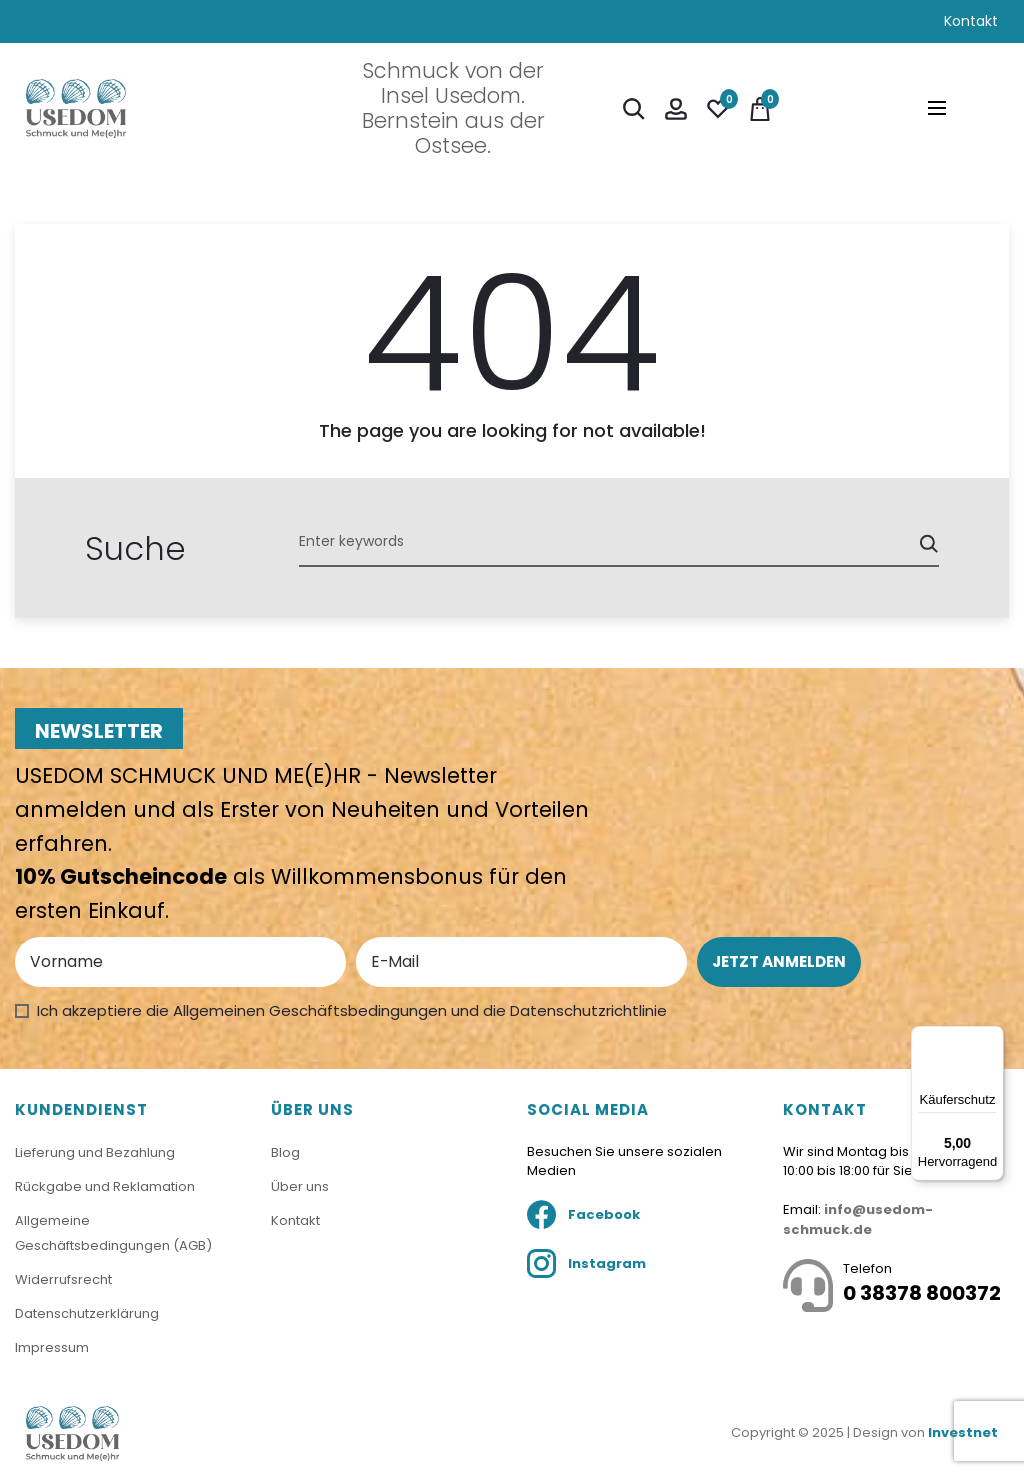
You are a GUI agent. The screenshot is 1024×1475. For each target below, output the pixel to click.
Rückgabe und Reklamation (105, 1187)
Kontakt (971, 21)
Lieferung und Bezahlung (95, 1154)
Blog (285, 1154)
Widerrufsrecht (63, 1279)
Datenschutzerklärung (87, 1313)
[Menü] (992, 1038)
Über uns (300, 1187)
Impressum (52, 1347)
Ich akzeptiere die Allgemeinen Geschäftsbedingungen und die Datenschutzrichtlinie (352, 1010)
